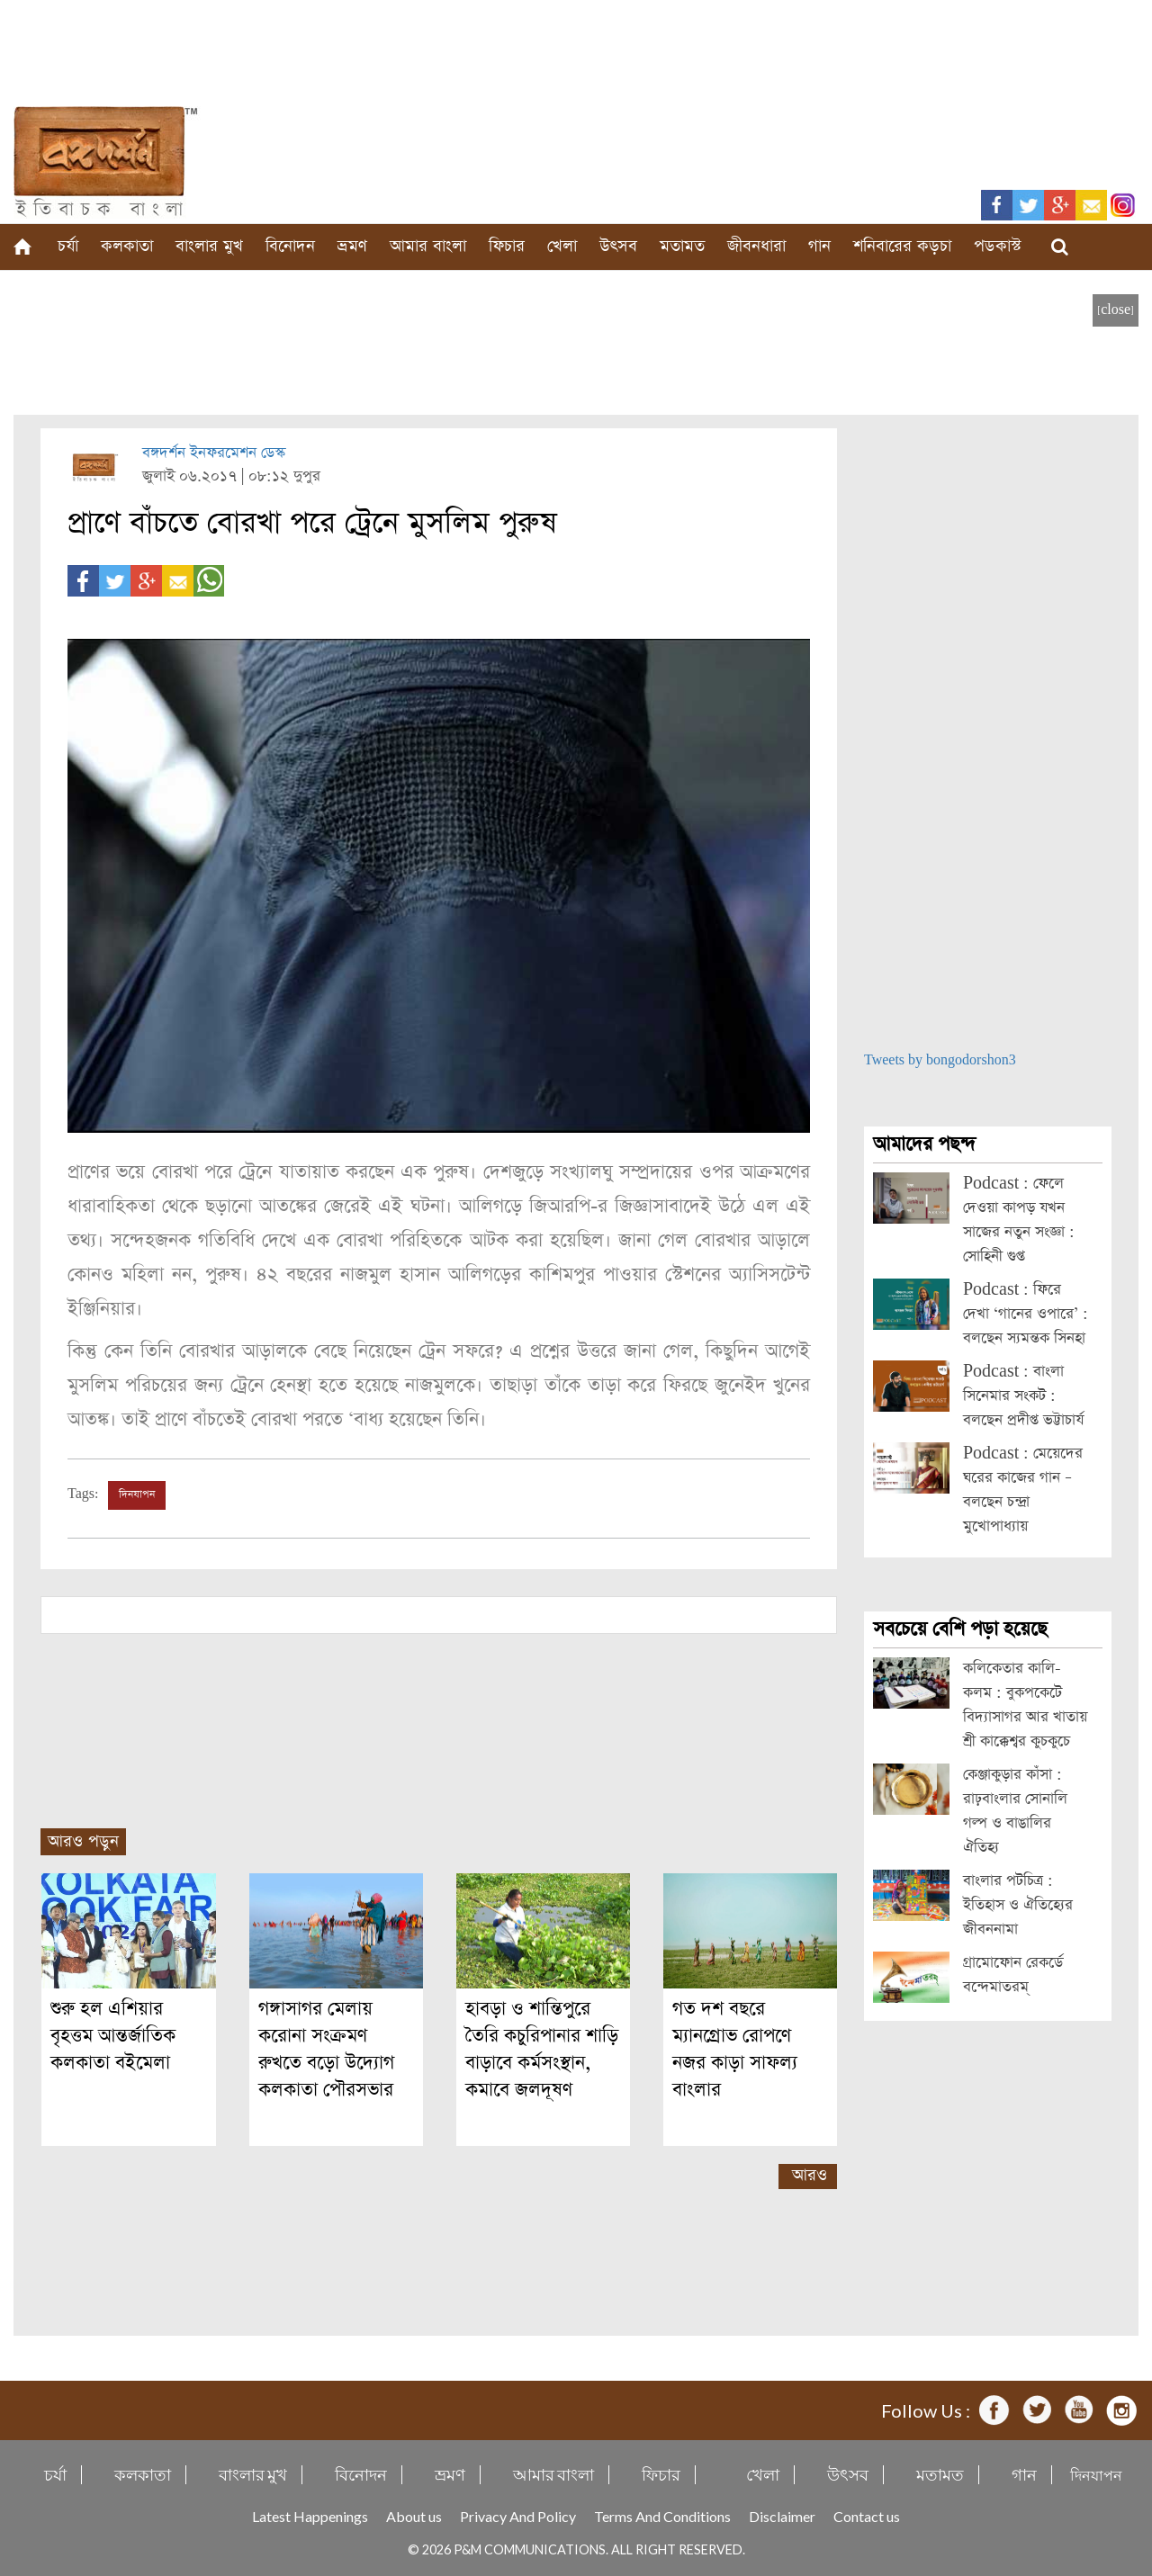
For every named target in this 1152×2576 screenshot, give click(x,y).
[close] (1115, 310)
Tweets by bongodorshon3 (940, 1060)
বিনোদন (290, 246)
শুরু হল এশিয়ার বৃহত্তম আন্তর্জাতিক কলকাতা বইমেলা (113, 2036)
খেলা (562, 246)
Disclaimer (782, 2516)
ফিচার (507, 246)
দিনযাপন (137, 1494)
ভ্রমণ (352, 246)
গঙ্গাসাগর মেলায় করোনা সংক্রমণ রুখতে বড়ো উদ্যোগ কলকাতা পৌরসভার (326, 2049)
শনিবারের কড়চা (902, 246)
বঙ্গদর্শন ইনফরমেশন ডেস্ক (213, 453)
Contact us (866, 2516)
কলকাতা (127, 246)
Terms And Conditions (662, 2516)
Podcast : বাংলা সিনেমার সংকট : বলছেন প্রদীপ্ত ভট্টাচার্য (1023, 1396)
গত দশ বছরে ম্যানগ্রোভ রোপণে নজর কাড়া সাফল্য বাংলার (734, 2049)
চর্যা (68, 246)
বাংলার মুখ (209, 246)
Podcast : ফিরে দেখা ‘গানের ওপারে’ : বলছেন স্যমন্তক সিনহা (1025, 1314)
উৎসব (618, 246)
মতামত (682, 246)
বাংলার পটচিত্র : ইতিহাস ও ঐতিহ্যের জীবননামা (1018, 1905)
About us (414, 2516)
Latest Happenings (310, 2516)
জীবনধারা (756, 246)
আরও (809, 2175)
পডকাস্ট (998, 246)
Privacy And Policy (518, 2516)
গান (819, 246)
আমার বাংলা (428, 246)
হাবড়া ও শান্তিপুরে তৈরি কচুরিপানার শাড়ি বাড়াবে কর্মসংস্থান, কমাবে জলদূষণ (541, 2049)
